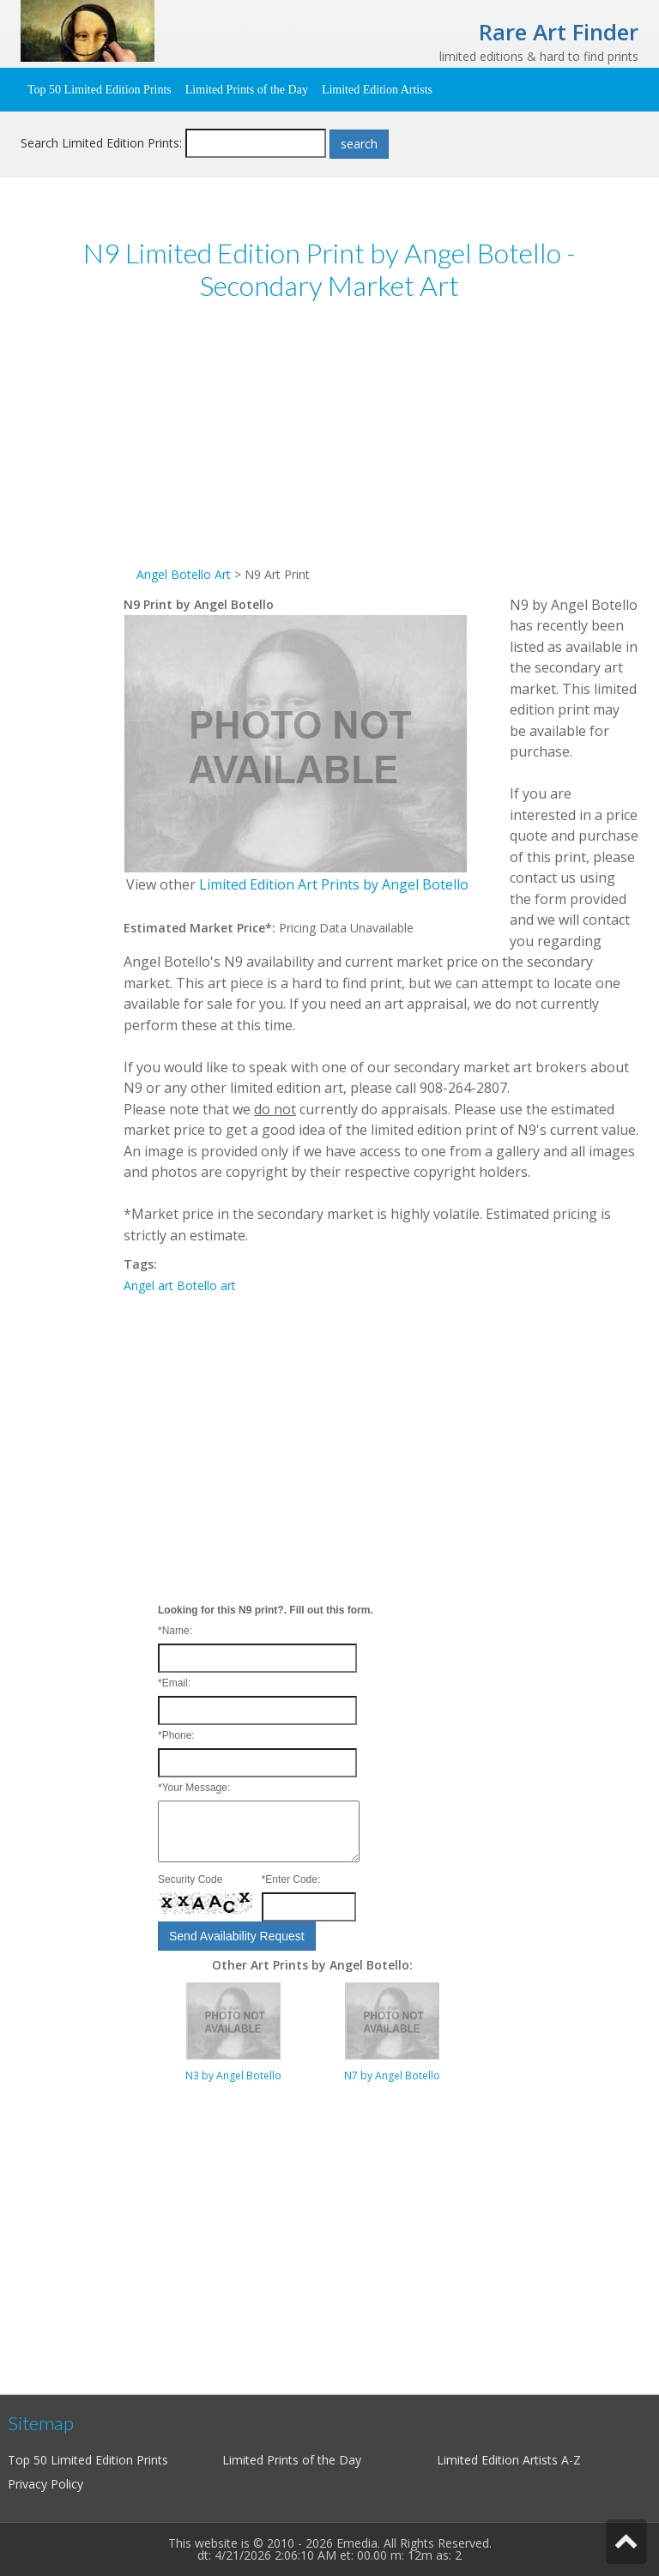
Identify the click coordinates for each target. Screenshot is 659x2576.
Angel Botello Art (183, 574)
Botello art (206, 1285)
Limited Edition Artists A (503, 2460)
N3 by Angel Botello (233, 2075)
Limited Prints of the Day (246, 89)
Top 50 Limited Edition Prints (99, 89)
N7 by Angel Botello (392, 2075)
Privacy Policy (45, 2484)
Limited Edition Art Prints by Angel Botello (334, 884)
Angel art (148, 1285)
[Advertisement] (381, 444)
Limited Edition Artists (377, 89)
